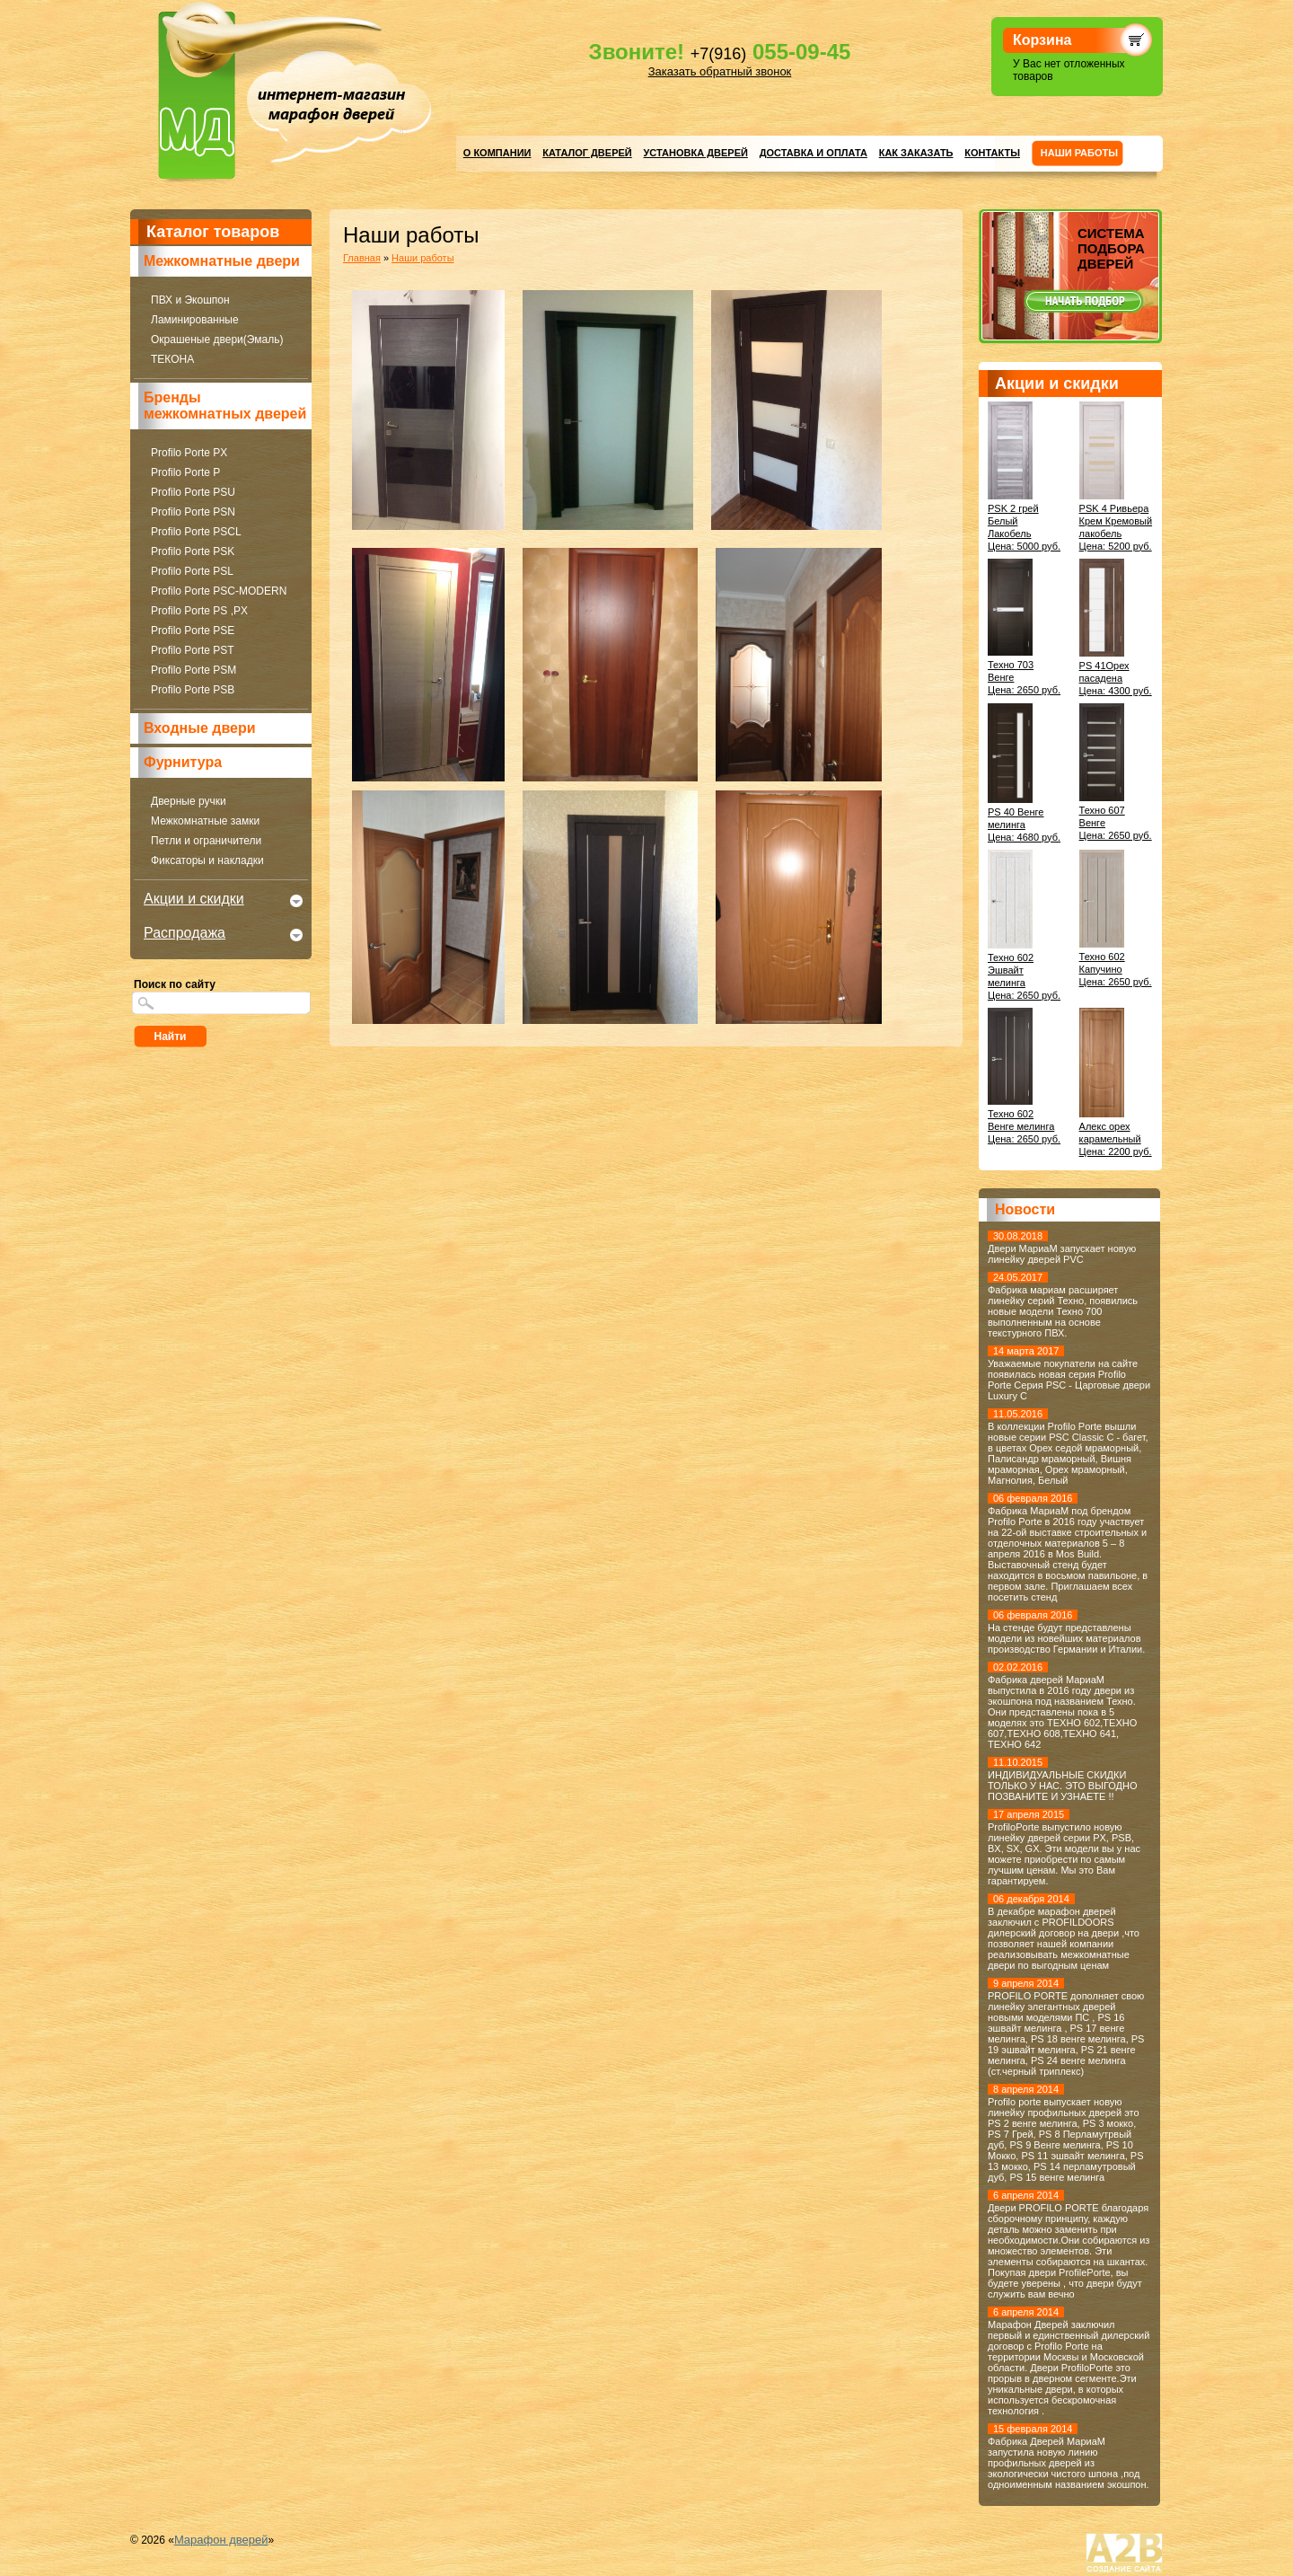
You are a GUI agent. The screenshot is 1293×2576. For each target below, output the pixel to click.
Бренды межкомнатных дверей (225, 405)
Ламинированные (195, 319)
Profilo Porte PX (189, 452)
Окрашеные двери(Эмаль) (217, 339)
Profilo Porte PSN (193, 512)
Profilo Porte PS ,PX (199, 610)
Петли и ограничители (206, 840)
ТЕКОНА (172, 359)
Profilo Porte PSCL (196, 531)
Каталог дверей (586, 152)
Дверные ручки (188, 801)
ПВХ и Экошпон (190, 300)
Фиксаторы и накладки (207, 860)
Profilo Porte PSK (192, 551)
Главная (362, 257)
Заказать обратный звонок (720, 71)
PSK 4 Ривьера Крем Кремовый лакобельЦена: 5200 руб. (1115, 520)
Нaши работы (1079, 152)
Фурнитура (183, 762)
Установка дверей (696, 152)
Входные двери (200, 728)
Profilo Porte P (185, 472)
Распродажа (184, 932)
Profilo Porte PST (192, 650)
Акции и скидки (194, 898)
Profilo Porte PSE (192, 630)
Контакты (992, 152)
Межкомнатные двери (222, 261)
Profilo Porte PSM (193, 670)
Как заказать (916, 152)
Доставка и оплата (813, 152)
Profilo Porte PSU (193, 492)
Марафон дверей (221, 2539)
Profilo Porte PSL (192, 571)
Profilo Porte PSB (192, 690)
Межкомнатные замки (205, 821)
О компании (497, 152)
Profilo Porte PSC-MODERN (218, 591)
